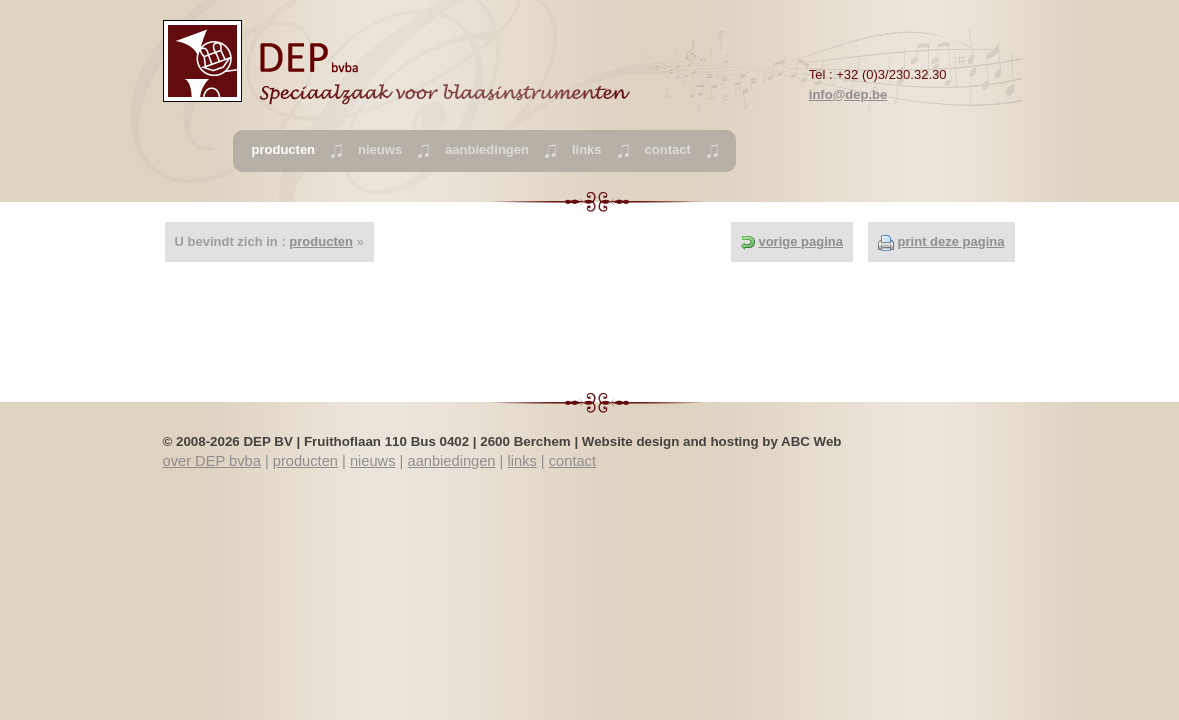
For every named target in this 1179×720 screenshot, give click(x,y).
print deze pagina (951, 241)
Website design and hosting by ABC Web (712, 441)
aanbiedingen (487, 149)
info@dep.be (848, 94)
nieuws (380, 149)
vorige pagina (800, 241)
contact (668, 149)
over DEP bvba (212, 461)
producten (321, 241)
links (587, 149)
